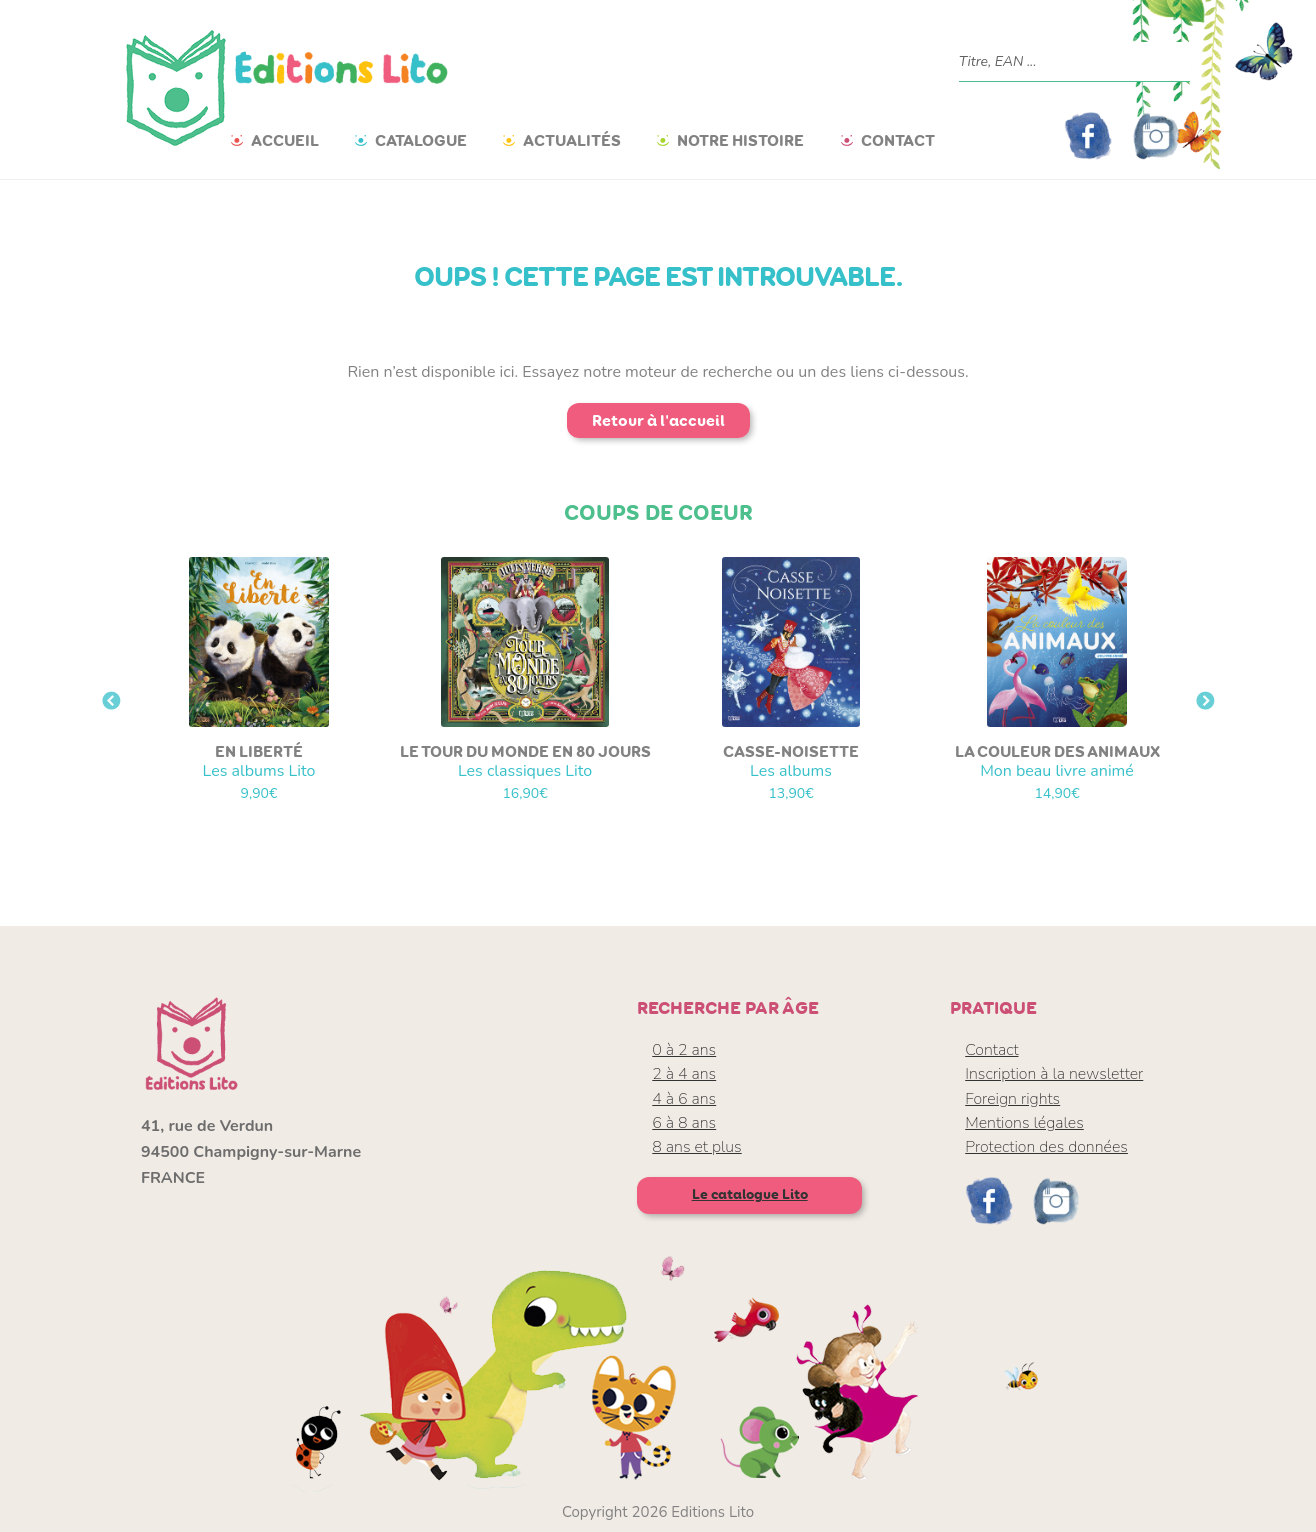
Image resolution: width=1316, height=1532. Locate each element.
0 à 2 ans (684, 1050)
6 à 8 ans (684, 1123)
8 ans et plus (696, 1147)
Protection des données (1046, 1147)
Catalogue (421, 140)
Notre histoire (740, 140)
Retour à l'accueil (658, 420)
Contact (898, 140)
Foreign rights (1012, 1099)
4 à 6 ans (684, 1099)
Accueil (285, 140)
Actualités (572, 140)
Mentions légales (1024, 1123)
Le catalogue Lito (750, 1194)
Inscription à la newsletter (1054, 1074)
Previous (111, 702)
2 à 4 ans (684, 1074)
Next (1205, 702)
